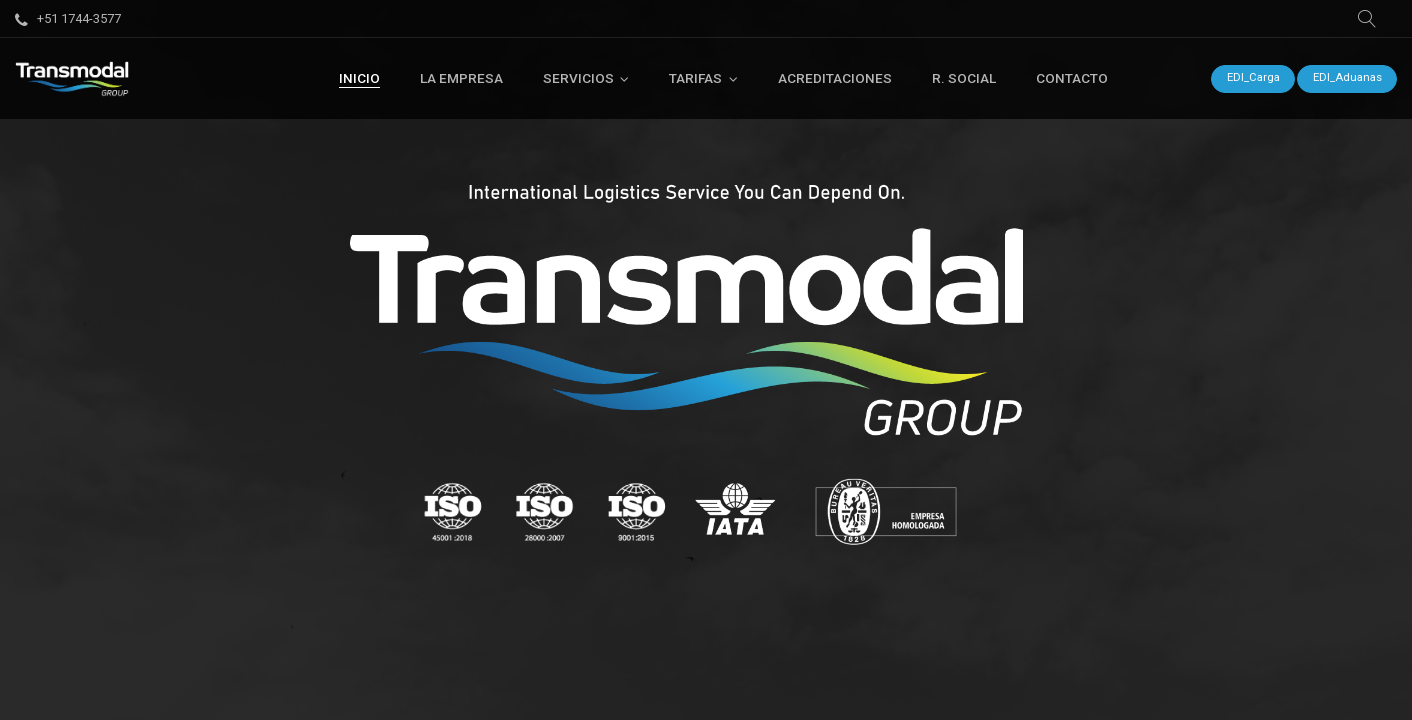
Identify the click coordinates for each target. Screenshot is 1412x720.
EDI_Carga (1253, 77)
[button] (1367, 18)
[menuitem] (359, 78)
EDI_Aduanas (1347, 77)
